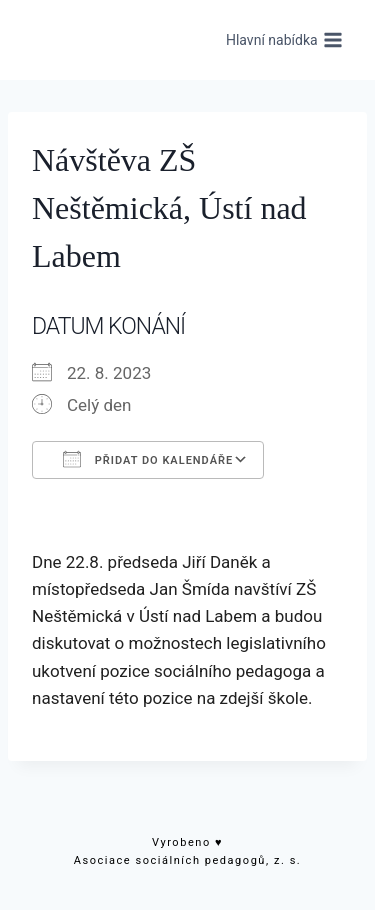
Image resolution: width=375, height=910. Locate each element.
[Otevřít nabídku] (284, 40)
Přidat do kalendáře (148, 459)
